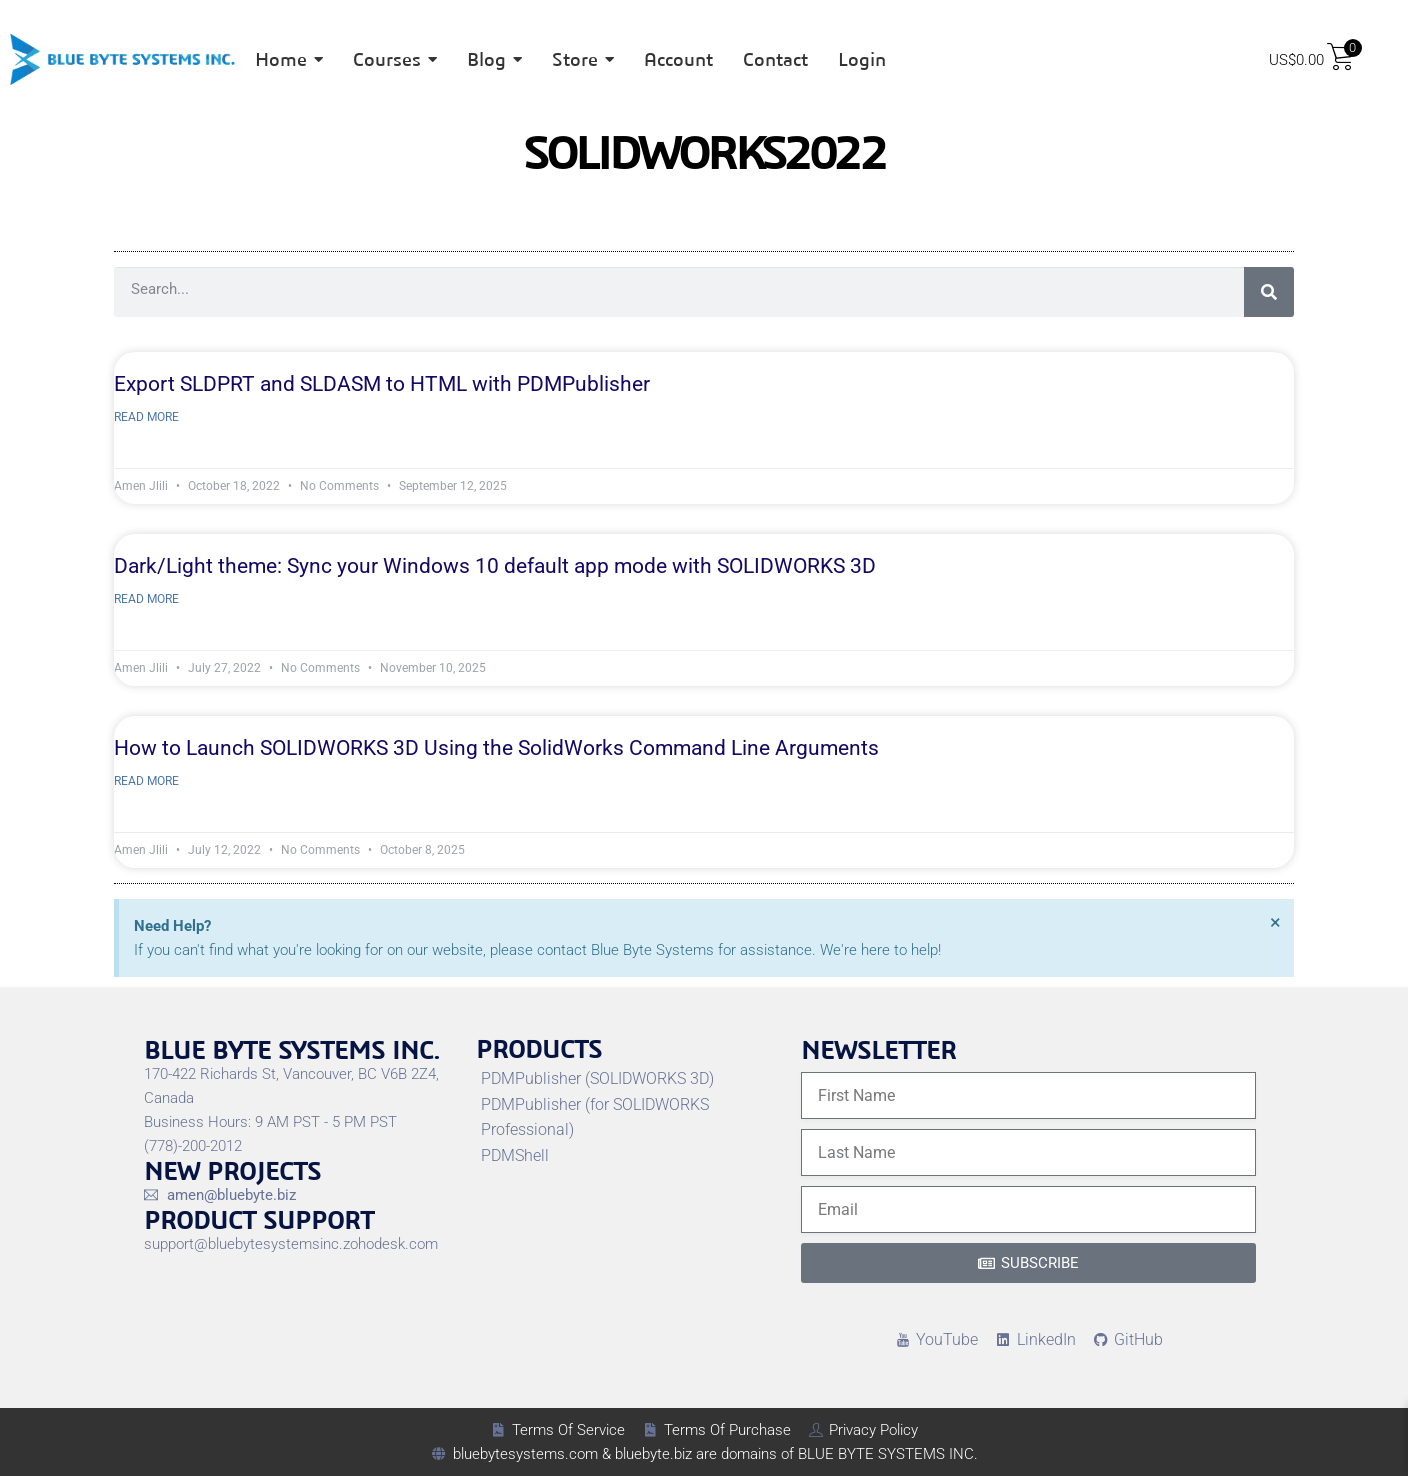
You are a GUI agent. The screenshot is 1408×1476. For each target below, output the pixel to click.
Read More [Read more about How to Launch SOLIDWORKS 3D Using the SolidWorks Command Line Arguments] (146, 781)
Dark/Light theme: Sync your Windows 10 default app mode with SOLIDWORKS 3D (495, 566)
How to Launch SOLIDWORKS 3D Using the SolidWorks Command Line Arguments (496, 748)
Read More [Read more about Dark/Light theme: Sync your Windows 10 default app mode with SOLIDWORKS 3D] (146, 599)
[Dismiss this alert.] (1275, 922)
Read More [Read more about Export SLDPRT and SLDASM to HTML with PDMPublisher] (146, 417)
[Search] (1269, 292)
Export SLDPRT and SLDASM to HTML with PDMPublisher (382, 384)
